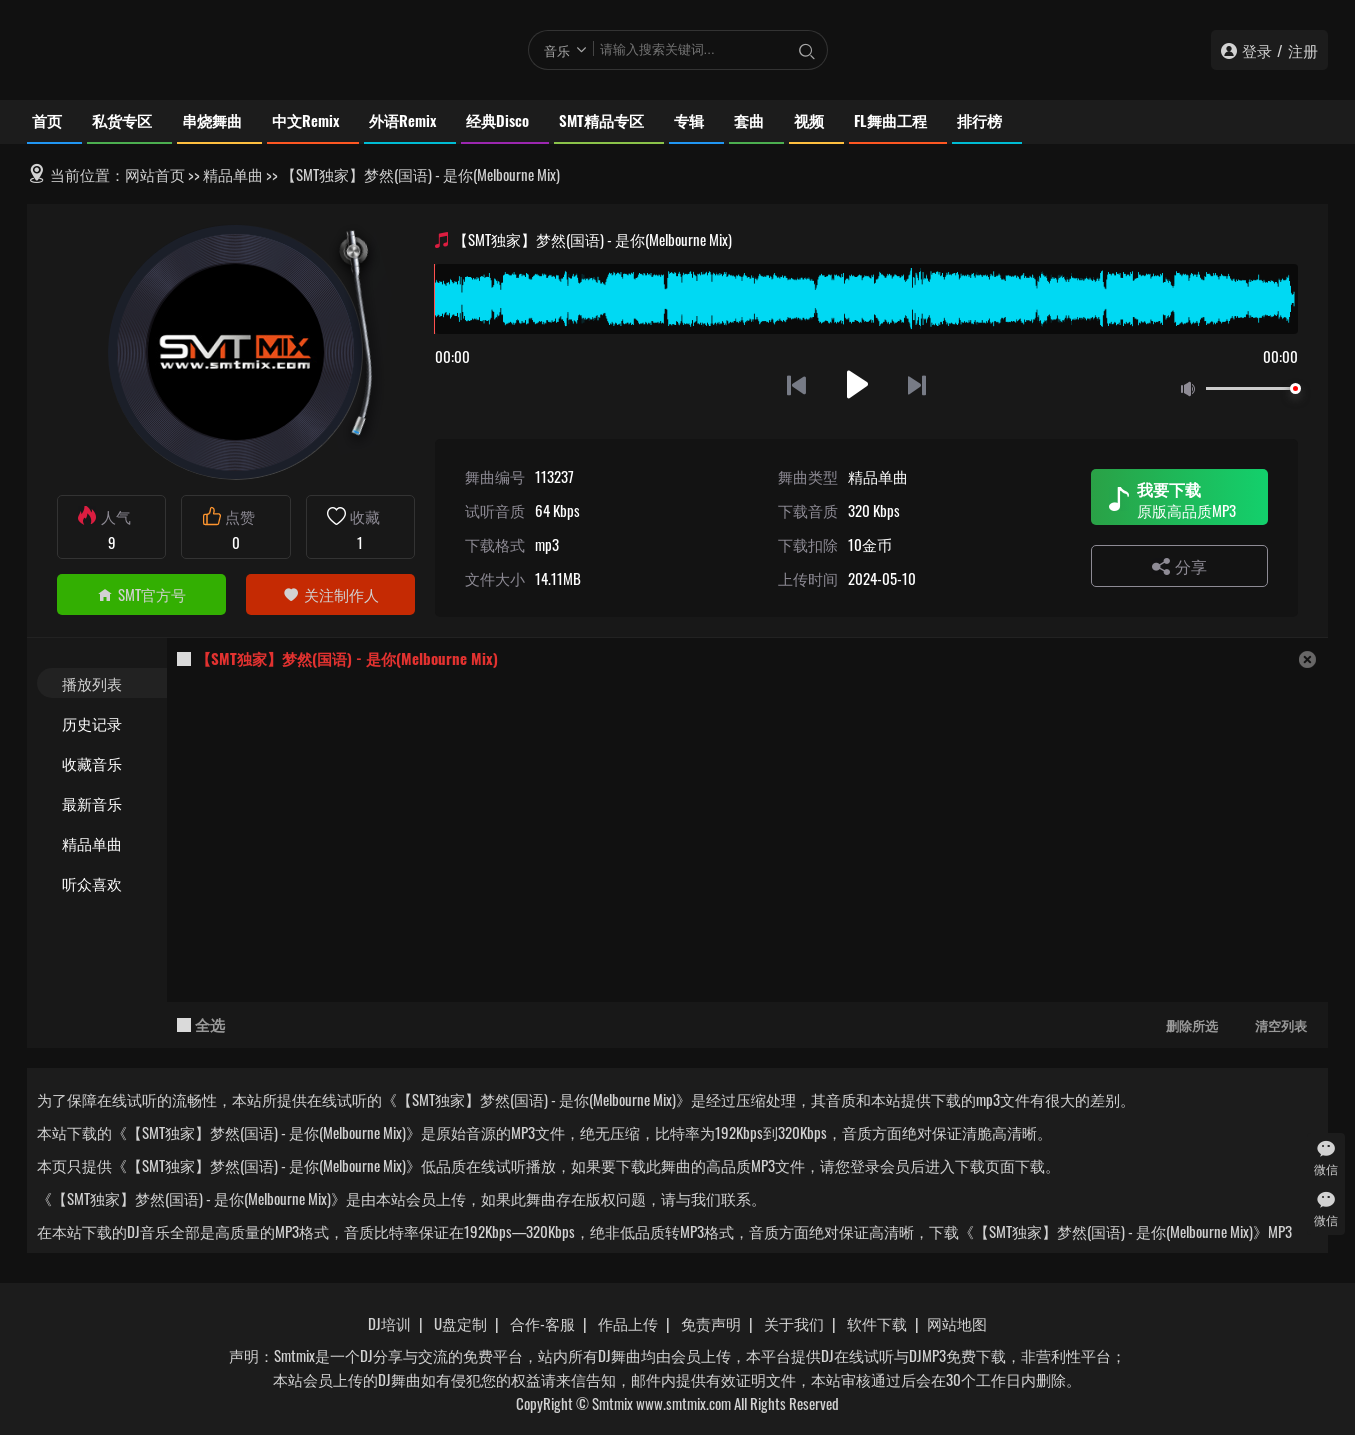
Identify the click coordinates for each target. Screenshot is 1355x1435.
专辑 (689, 120)
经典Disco (497, 120)
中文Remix (305, 120)
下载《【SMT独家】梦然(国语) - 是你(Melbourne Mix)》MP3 (1110, 1231)
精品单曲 (233, 174)
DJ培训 (389, 1323)
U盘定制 (460, 1323)
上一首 (796, 384)
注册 (1303, 50)
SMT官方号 (141, 594)
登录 (1257, 50)
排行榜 (979, 120)
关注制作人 (331, 594)
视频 (809, 120)
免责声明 (711, 1323)
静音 (1192, 389)
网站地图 (957, 1323)
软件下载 (877, 1323)
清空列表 (1281, 1025)
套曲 (749, 120)
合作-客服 (542, 1323)
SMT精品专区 (601, 120)
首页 (47, 120)
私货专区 (122, 120)
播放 (857, 384)
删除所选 (1192, 1025)
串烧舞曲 (212, 120)
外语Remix (402, 120)
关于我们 (794, 1323)
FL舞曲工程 (890, 120)
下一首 (918, 384)
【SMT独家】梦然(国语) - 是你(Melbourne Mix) (347, 658)
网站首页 (155, 174)
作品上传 (628, 1323)
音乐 (557, 50)
